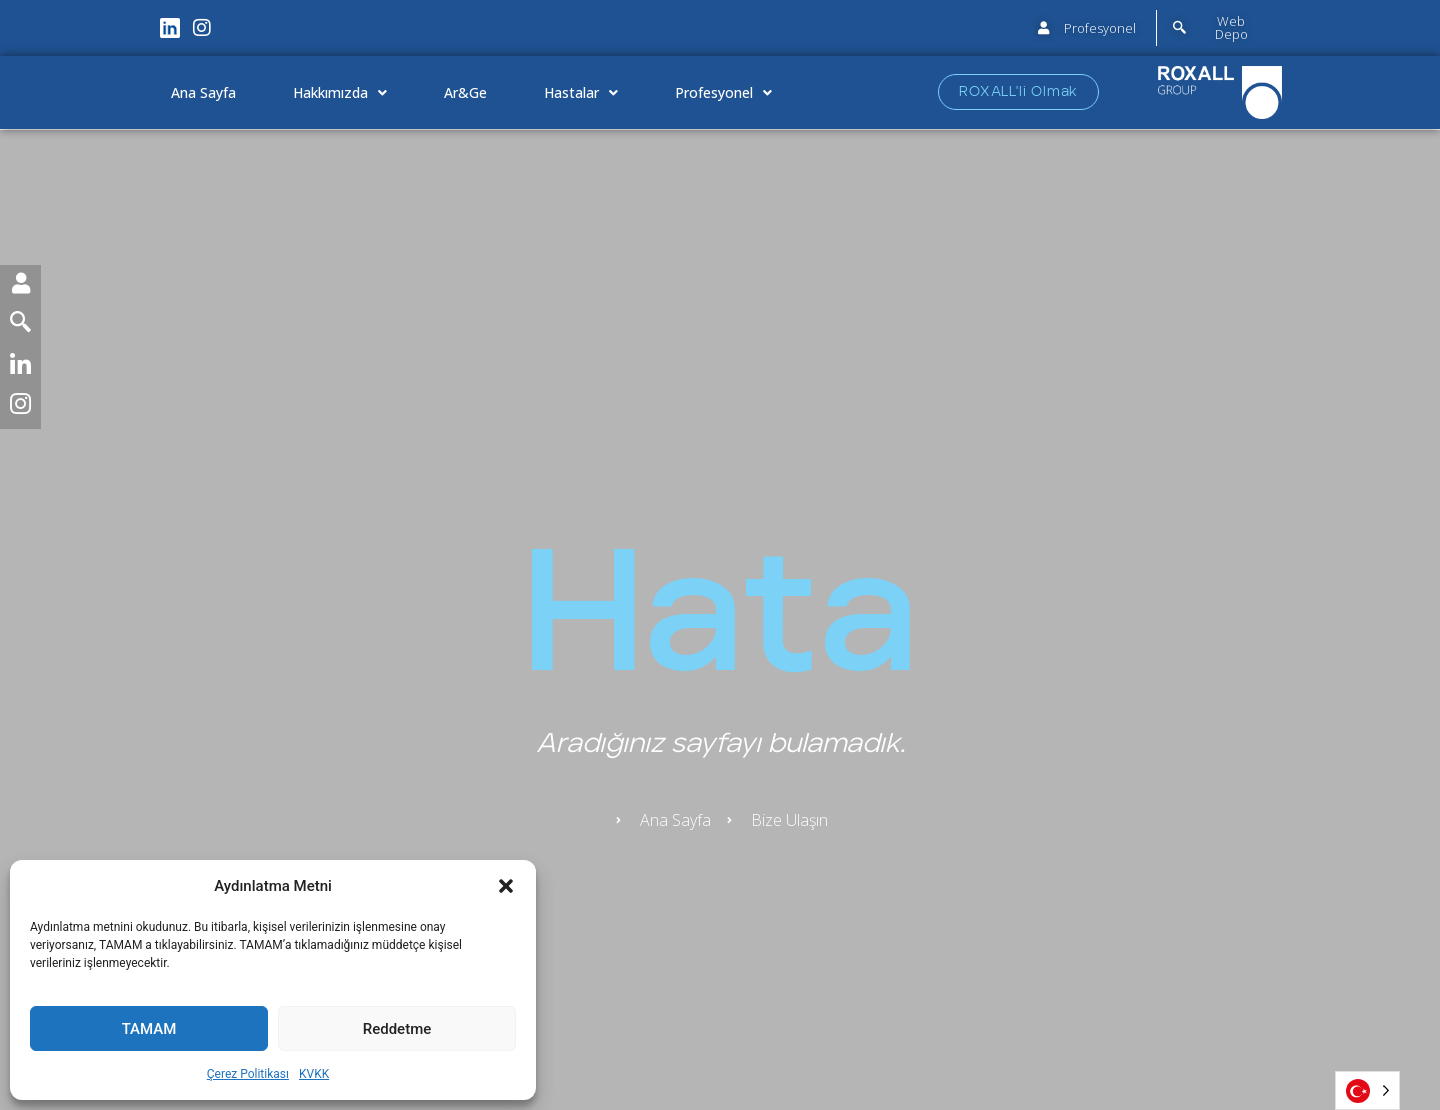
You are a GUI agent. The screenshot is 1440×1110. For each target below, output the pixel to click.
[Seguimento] (20, 326)
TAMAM (149, 1029)
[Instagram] (20, 408)
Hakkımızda (340, 93)
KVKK (314, 1074)
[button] (506, 886)
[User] (20, 285)
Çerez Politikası (248, 1074)
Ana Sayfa (203, 92)
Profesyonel (723, 93)
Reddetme (397, 1029)
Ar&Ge (465, 92)
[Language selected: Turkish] (1367, 1090)
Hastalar (581, 93)
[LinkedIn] (20, 367)
